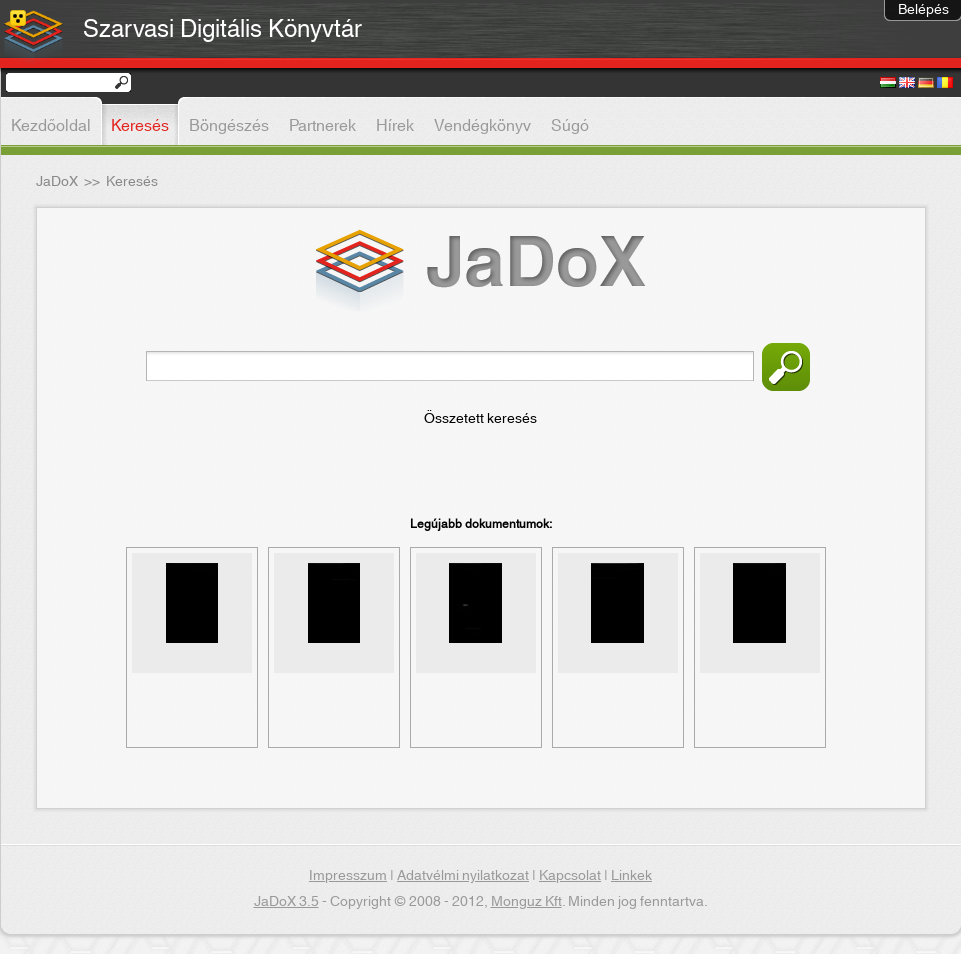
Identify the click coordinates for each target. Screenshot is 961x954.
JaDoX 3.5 (286, 902)
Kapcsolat (570, 876)
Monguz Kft (526, 902)
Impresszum (348, 876)
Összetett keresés (480, 419)
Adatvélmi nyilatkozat (463, 876)
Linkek (631, 876)
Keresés (786, 367)
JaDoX (57, 182)
